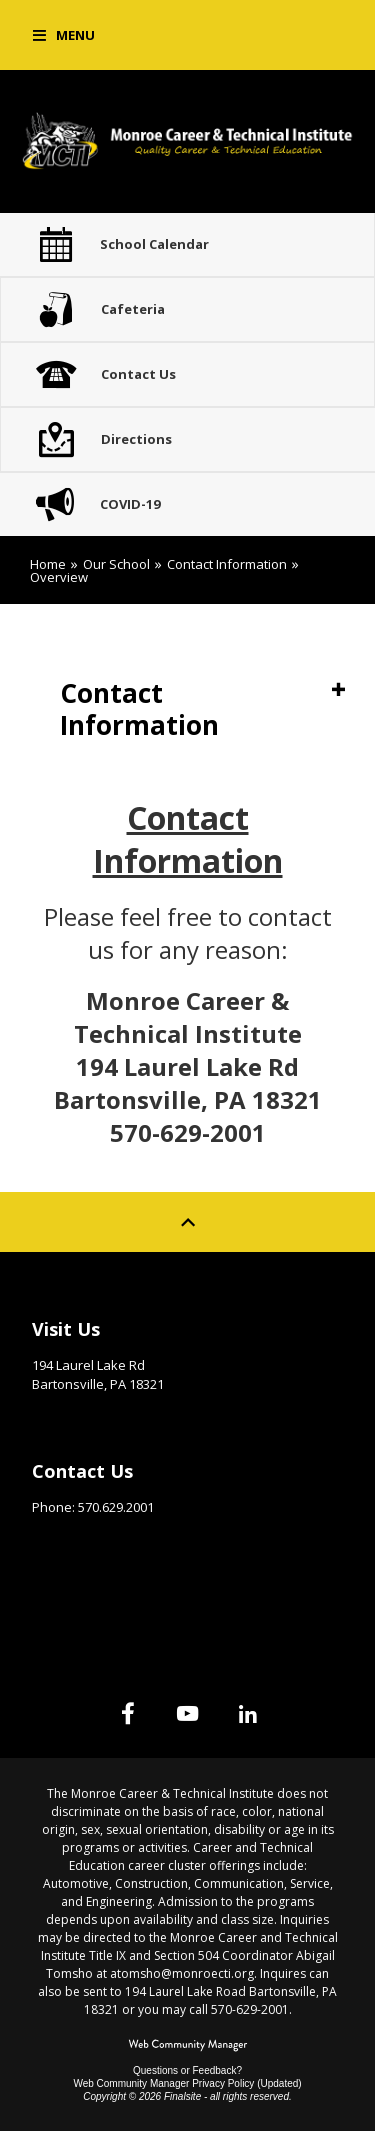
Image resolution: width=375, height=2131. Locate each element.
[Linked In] (248, 1713)
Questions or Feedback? (187, 2070)
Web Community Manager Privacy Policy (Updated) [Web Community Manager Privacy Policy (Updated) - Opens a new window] (187, 2083)
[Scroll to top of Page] (188, 1222)
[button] (64, 35)
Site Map (61, 1591)
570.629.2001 (116, 1507)
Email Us (59, 1538)
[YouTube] (188, 1713)
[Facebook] (128, 1713)
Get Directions (81, 1415)
